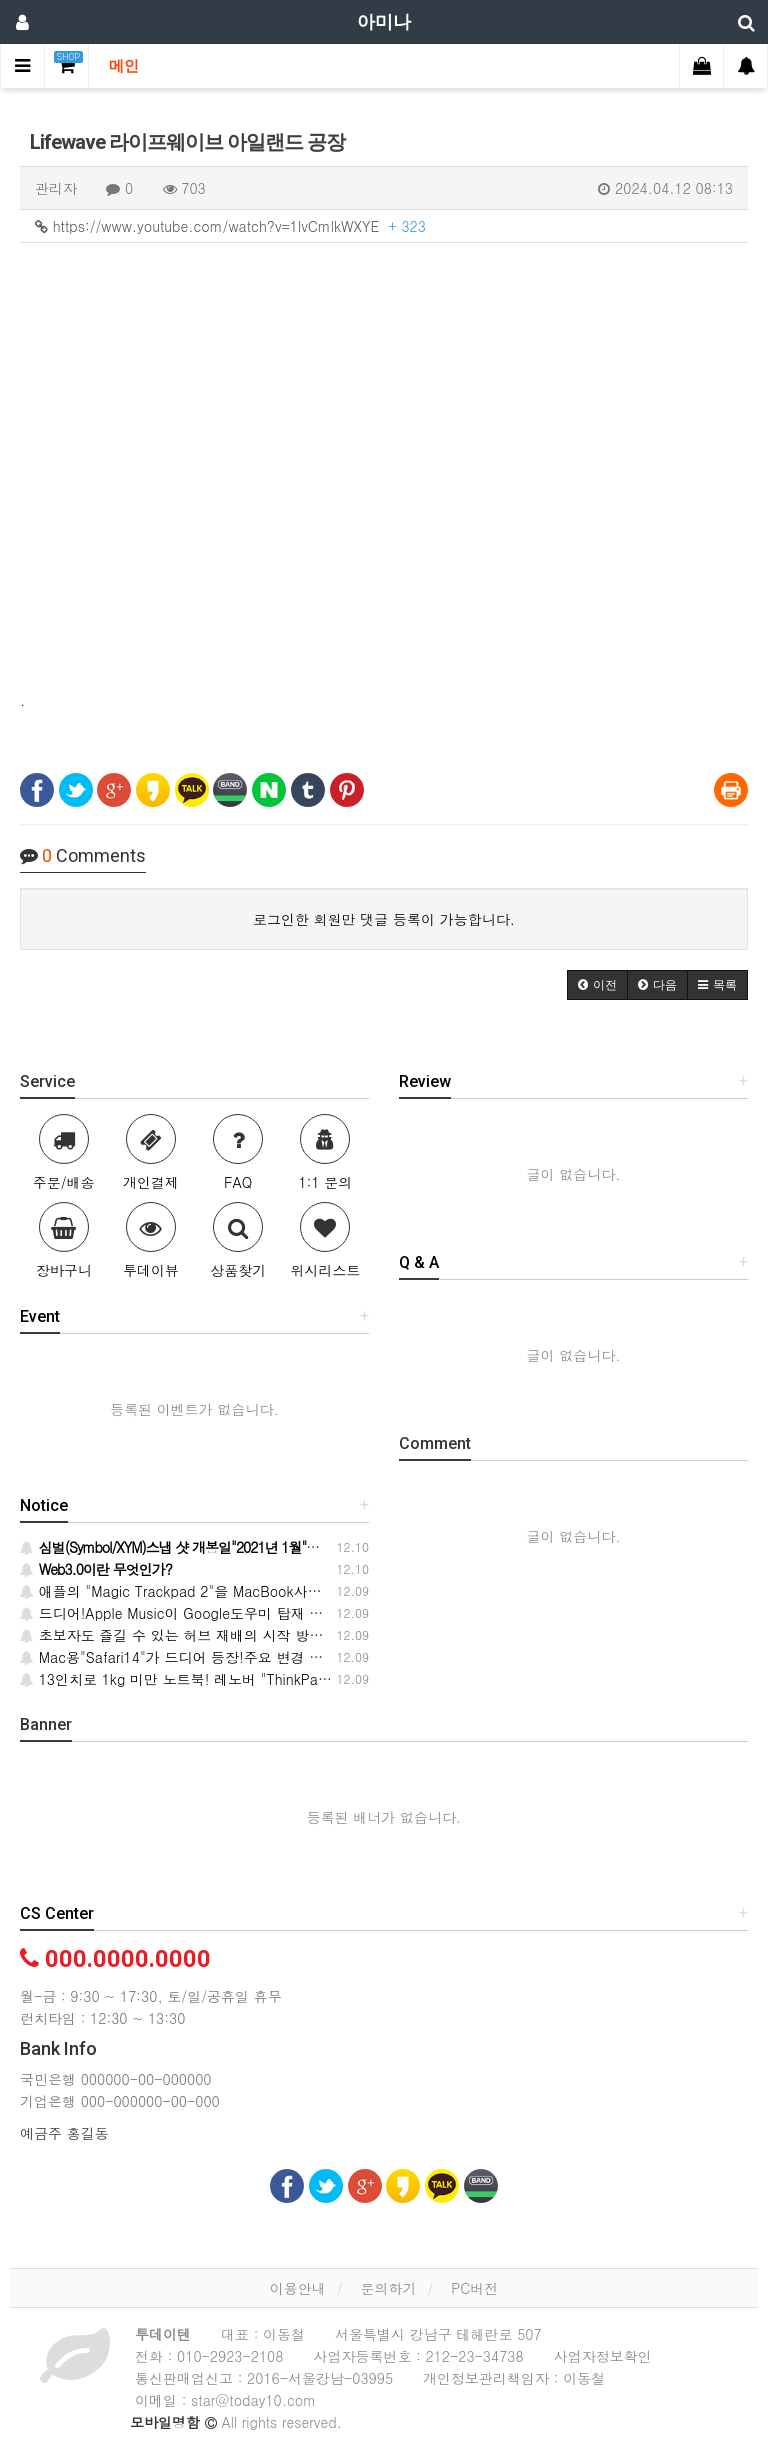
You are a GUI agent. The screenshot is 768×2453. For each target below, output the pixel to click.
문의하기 (388, 2288)
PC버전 (474, 2288)
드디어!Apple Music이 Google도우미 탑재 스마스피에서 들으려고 (237, 1613)
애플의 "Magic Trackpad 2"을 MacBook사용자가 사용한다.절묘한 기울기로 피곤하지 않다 (316, 1591)
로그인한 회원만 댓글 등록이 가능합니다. (384, 919)
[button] (597, 985)
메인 (124, 66)
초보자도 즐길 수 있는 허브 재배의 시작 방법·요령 (188, 1635)
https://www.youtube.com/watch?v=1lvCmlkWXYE (230, 226)
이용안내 (298, 2288)
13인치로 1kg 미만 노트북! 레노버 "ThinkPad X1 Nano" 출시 (222, 1679)
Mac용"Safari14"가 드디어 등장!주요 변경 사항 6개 (192, 1657)
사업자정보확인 (603, 2356)
